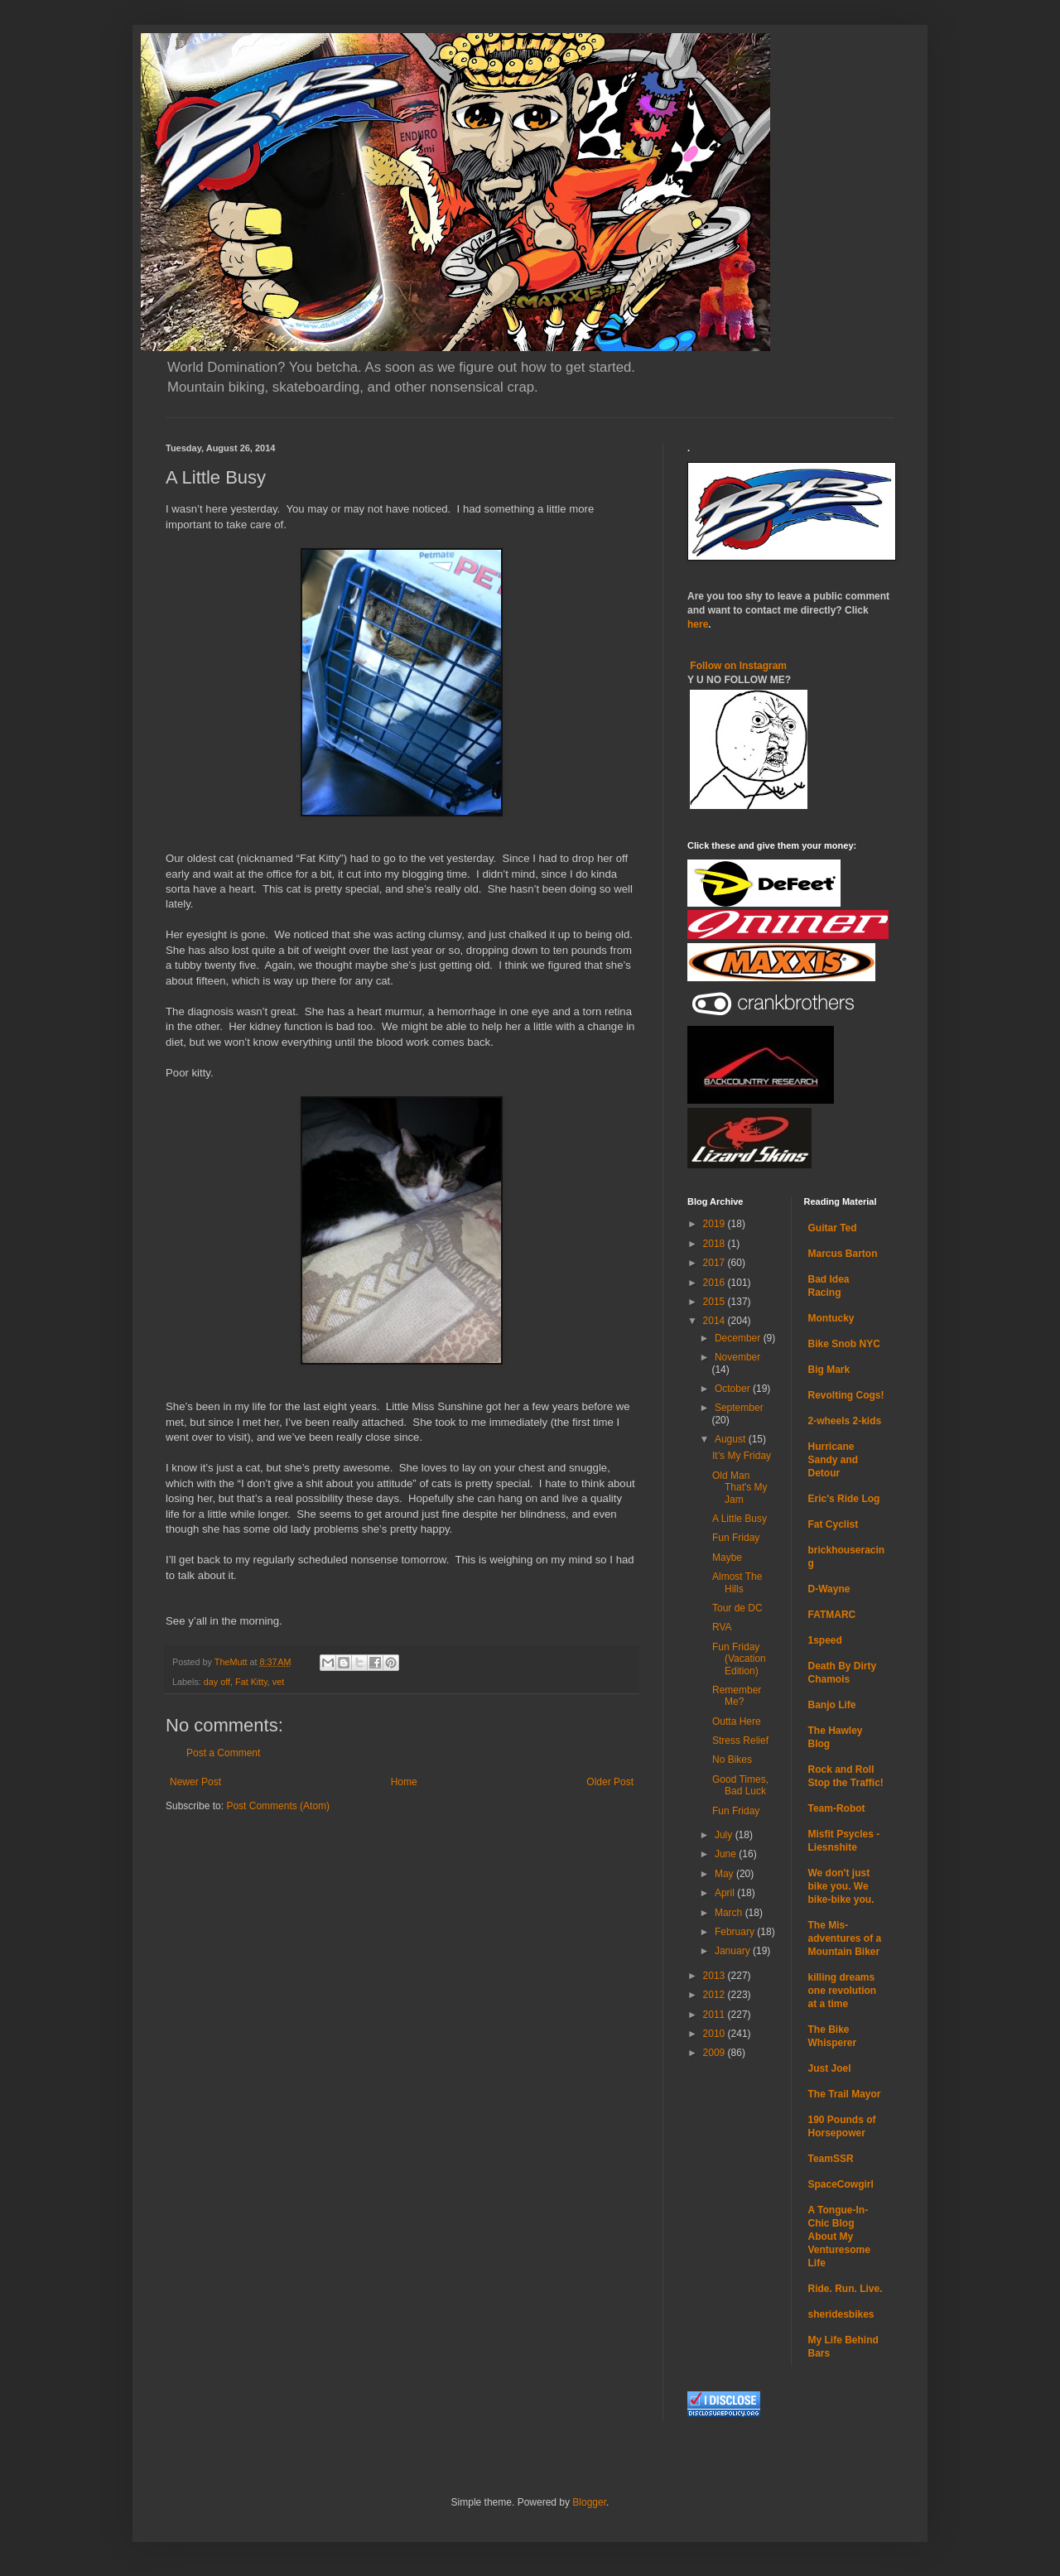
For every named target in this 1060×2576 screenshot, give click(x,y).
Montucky (831, 1318)
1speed (825, 1640)
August (732, 1439)
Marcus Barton (843, 1253)
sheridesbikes (841, 2314)
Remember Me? (736, 1695)
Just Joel (829, 2068)
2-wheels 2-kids (845, 1421)
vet (278, 1682)
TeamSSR (831, 2158)
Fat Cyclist (833, 1524)
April (726, 1893)
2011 (715, 2014)
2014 (715, 1321)
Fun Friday (735, 1537)
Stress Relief (740, 1740)
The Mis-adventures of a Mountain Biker (845, 1938)
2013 (715, 1975)
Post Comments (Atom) (278, 1806)
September (739, 1407)
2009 (715, 2052)
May (725, 1874)
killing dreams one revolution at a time (842, 1991)
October (734, 1388)
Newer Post (195, 1782)
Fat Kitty (251, 1682)
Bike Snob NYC (844, 1344)
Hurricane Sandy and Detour (833, 1460)
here (697, 624)
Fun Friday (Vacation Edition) (739, 1659)
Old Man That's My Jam (740, 1487)
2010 (715, 2033)
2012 (715, 1995)
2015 (715, 1301)
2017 (715, 1263)
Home (404, 1782)
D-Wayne (829, 1589)
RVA (722, 1627)
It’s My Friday (741, 1455)
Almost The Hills (737, 1582)
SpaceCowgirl (841, 2184)
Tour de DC (737, 1608)
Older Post (610, 1782)
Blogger (589, 2502)
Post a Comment (223, 1753)
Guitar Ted (832, 1228)
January (734, 1951)
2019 (715, 1224)
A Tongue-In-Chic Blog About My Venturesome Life (839, 2236)
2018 (715, 1243)
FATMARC (832, 1614)
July (725, 1835)
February (736, 1932)
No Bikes (732, 1759)
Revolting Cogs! (846, 1395)
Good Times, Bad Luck (740, 1785)
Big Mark (829, 1369)
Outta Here (736, 1721)
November (737, 1357)
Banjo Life (832, 1705)
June (727, 1854)
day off (217, 1682)
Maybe (727, 1557)
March (730, 1913)
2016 (715, 1282)
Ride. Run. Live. (845, 2288)
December (739, 1338)
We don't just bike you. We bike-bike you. (841, 1886)
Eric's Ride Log (844, 1499)
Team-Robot (836, 1808)
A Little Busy (739, 1518)
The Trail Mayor (844, 2094)
